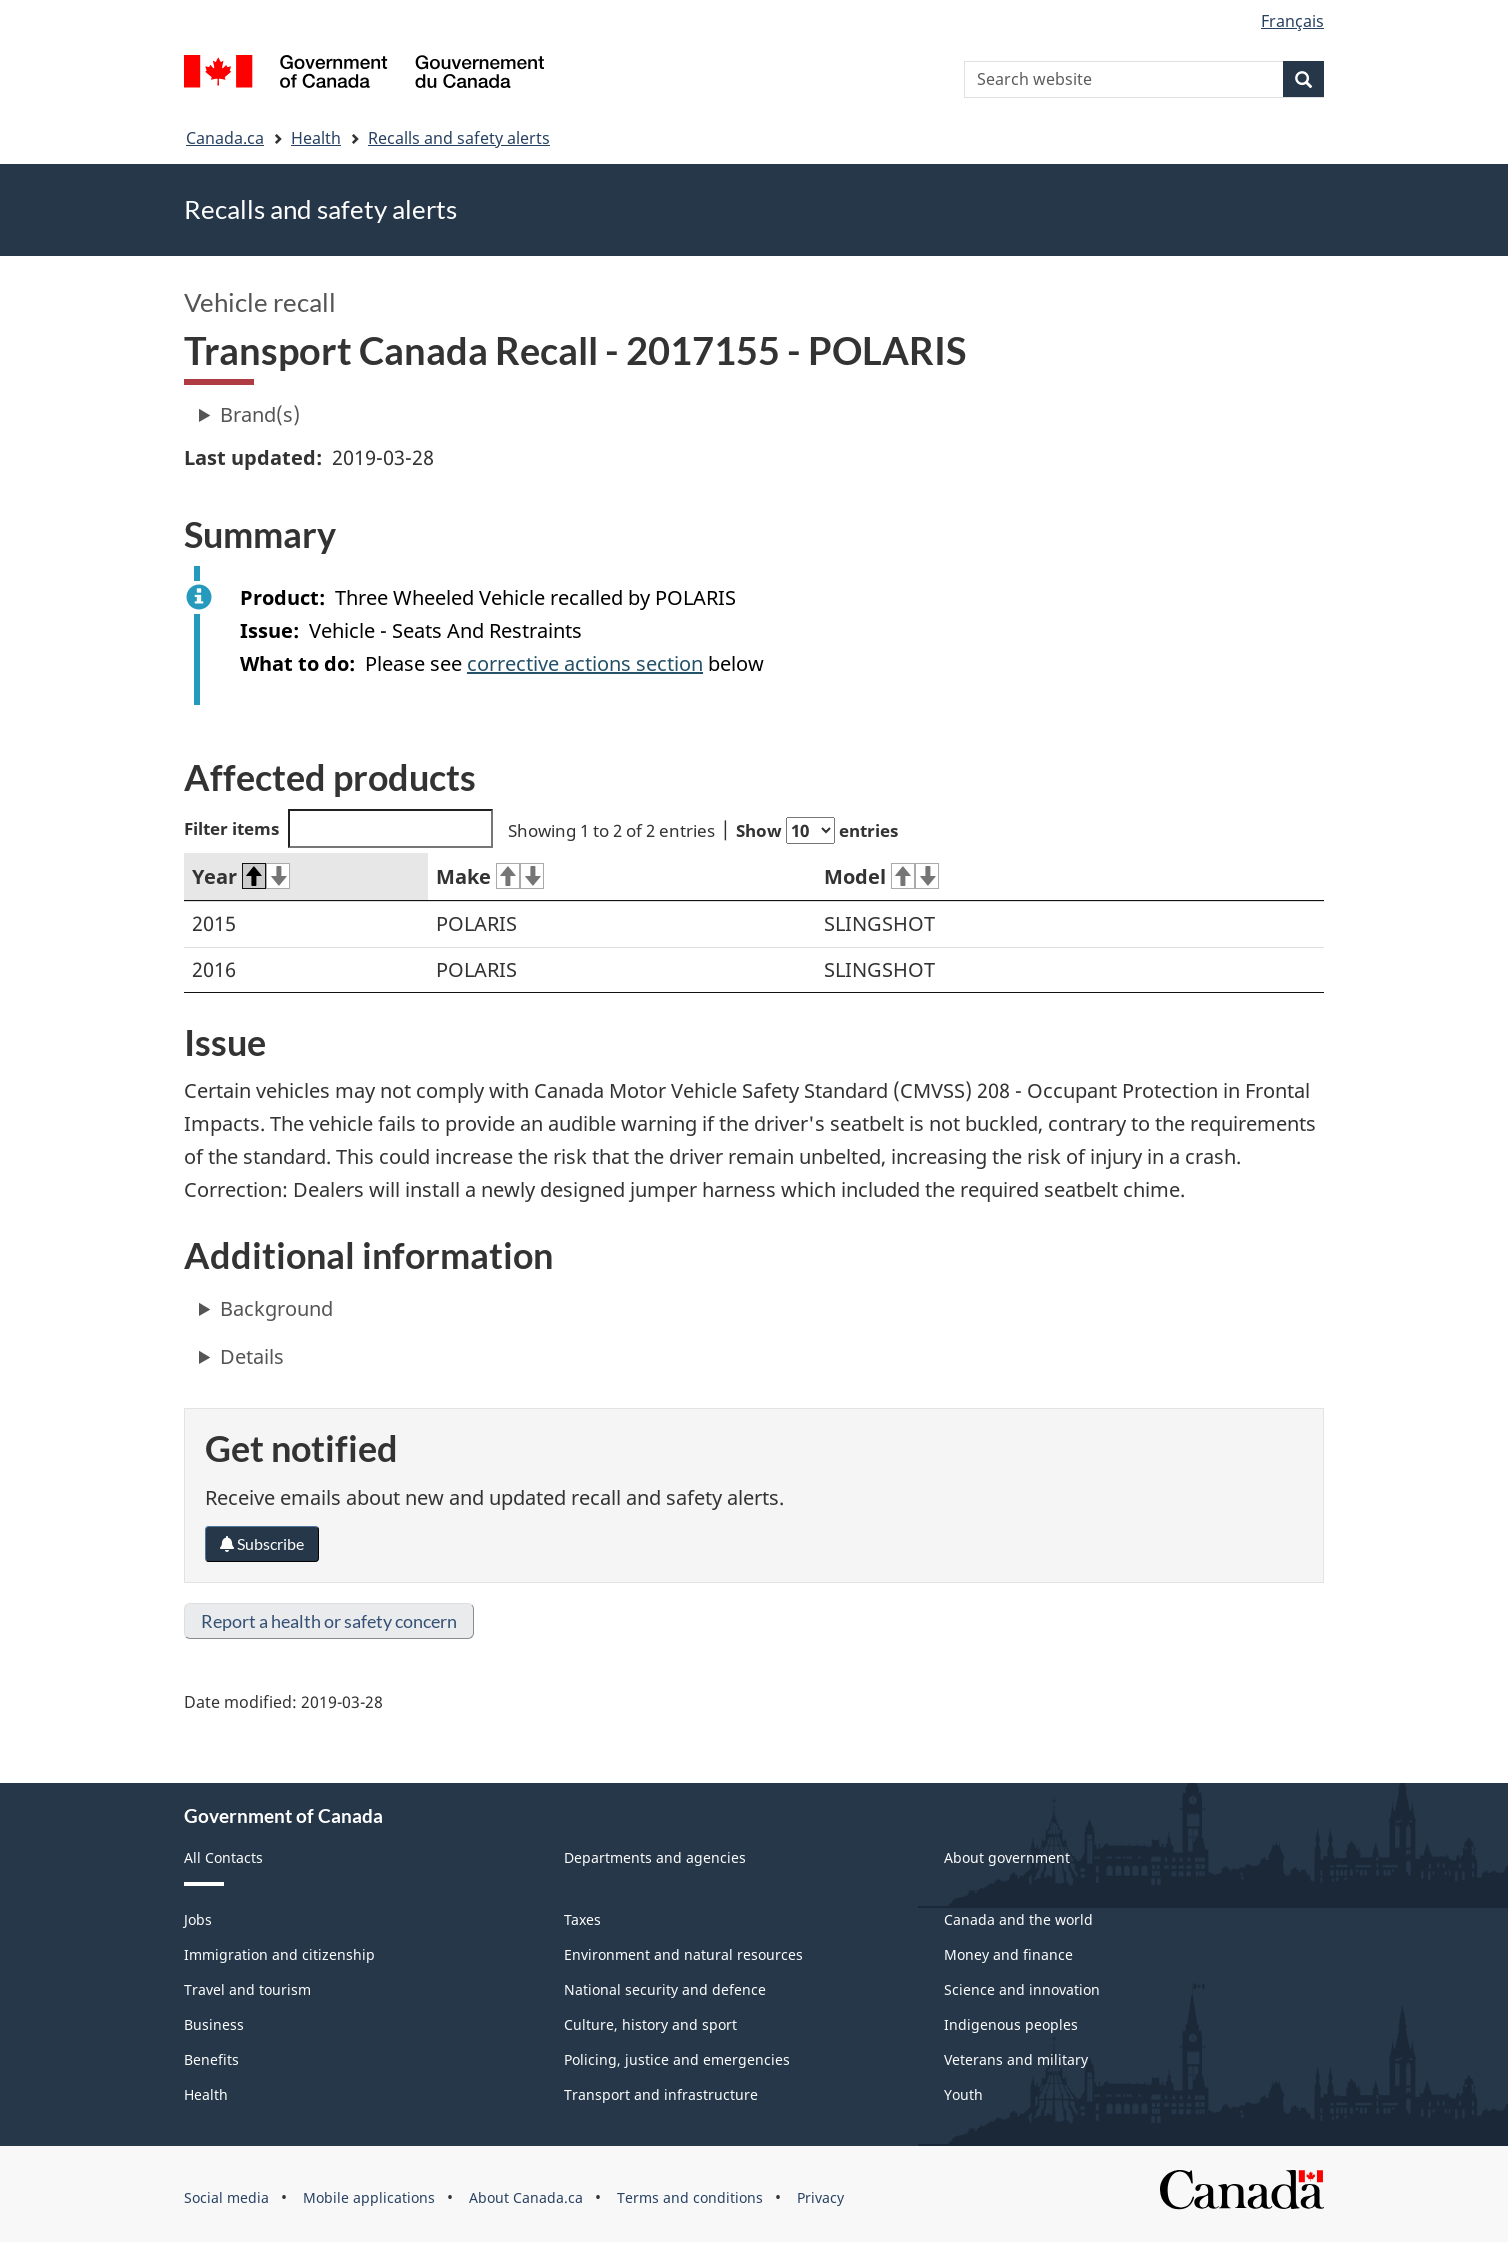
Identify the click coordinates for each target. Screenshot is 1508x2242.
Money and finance (1008, 1954)
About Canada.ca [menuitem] (526, 2197)
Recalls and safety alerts (459, 138)
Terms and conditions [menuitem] (690, 2197)
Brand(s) (260, 414)
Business (214, 2024)
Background (276, 1308)
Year (241, 876)
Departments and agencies (655, 1857)
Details (252, 1356)
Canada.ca (225, 138)
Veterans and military (1016, 2059)
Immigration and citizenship (279, 1954)
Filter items (338, 828)
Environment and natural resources (683, 1954)
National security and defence (665, 1989)
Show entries (817, 830)
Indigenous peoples (1011, 2024)
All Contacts (223, 1857)
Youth (963, 2094)
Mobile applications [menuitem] (369, 2197)
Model (881, 876)
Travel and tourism (247, 1989)
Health (316, 138)
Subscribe (262, 1543)
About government (1007, 1857)
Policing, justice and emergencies (677, 2059)
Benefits (211, 2059)
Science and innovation (1022, 1989)
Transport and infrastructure (661, 2094)
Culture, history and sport (650, 2024)
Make (490, 876)
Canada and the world (1018, 1919)
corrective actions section (585, 663)
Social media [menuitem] (226, 2197)
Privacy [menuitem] (820, 2197)
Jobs (198, 1919)
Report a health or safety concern (329, 1621)
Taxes (582, 1919)
